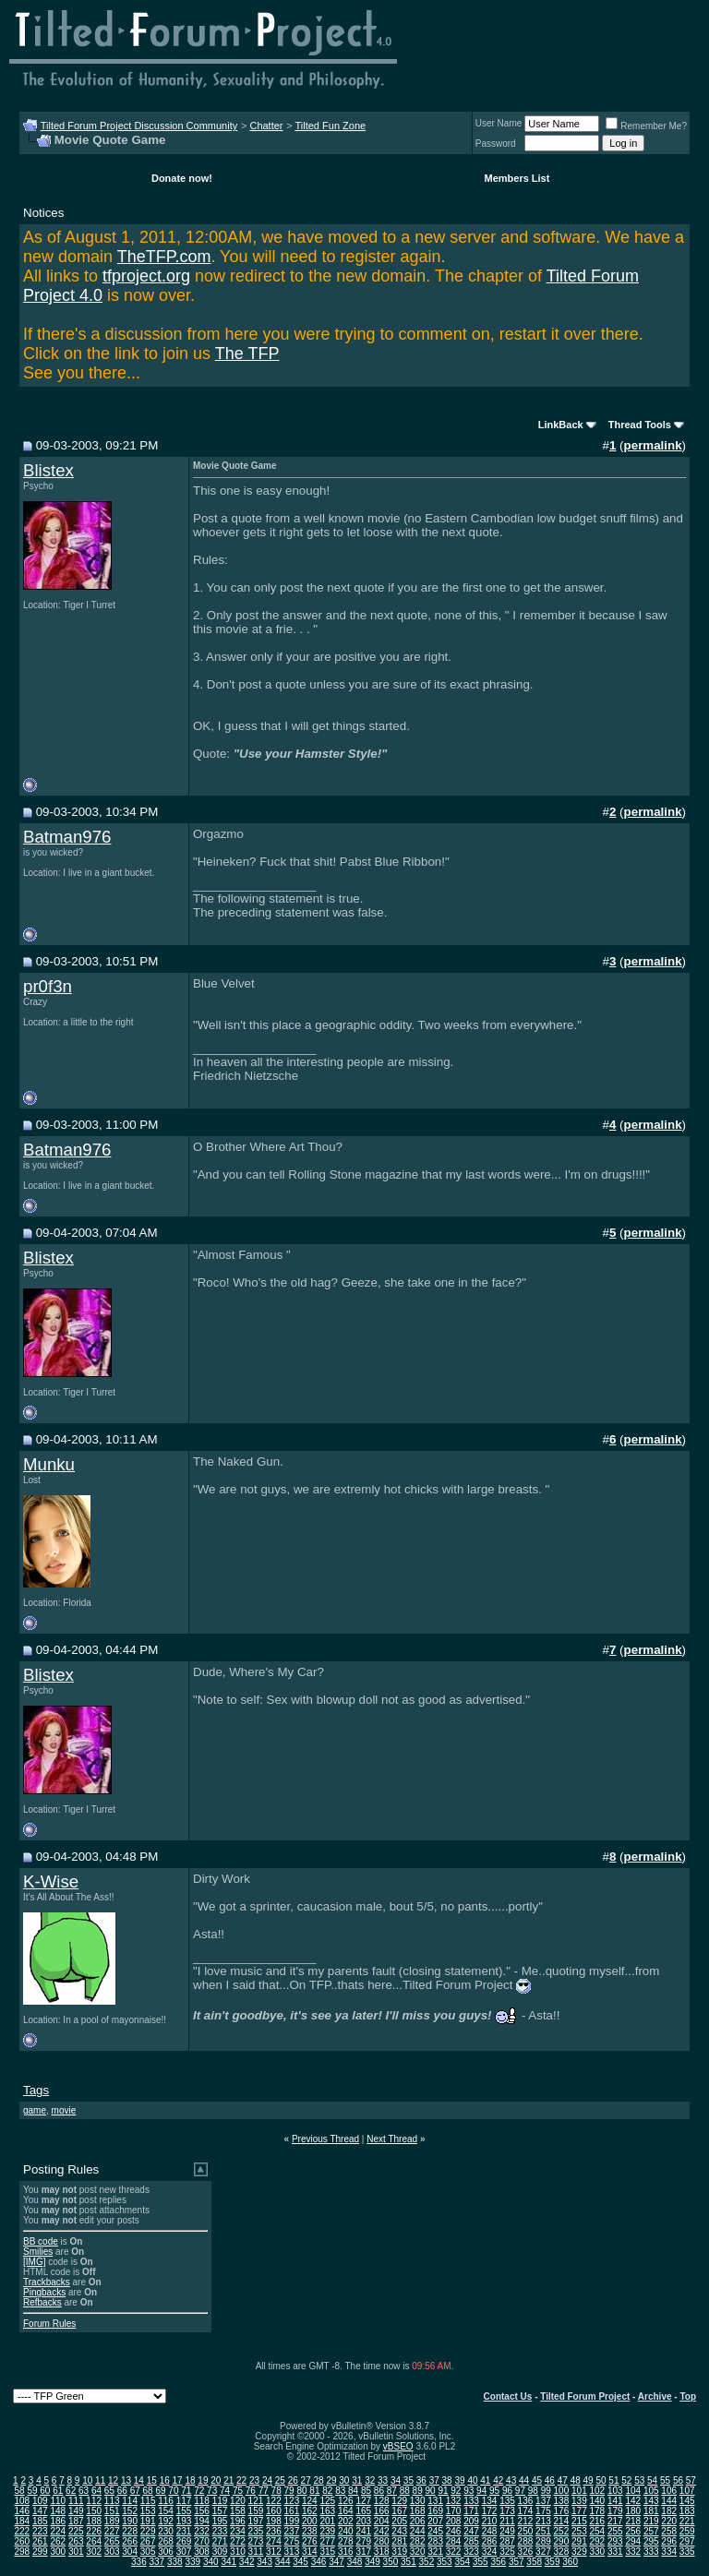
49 (588, 2480)
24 (267, 2480)
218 (633, 2521)
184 (22, 2521)
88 (405, 2491)
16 (165, 2480)
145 (687, 2501)
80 (301, 2491)
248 (490, 2531)
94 (481, 2491)
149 (76, 2511)
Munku (49, 1464)
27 (306, 2480)
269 (184, 2541)
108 (22, 2501)
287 (507, 2541)
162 (310, 2511)
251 (543, 2531)
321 (435, 2551)
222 (22, 2531)
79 (289, 2491)
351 (408, 2562)
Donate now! (181, 178)
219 (651, 2521)
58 (19, 2491)
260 (22, 2541)
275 (292, 2541)
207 (435, 2521)
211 (507, 2521)
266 (130, 2541)
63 (83, 2491)
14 (139, 2480)
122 (274, 2501)
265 (112, 2541)
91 (443, 2491)
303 (112, 2551)
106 (669, 2491)
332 (633, 2551)
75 (238, 2491)
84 (353, 2491)
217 (615, 2521)
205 (399, 2521)
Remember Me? (646, 126)
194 (202, 2521)
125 (327, 2501)
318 (382, 2551)
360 (570, 2562)
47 (563, 2480)
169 (435, 2511)
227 (112, 2531)
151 (112, 2511)
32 (370, 2480)
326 (526, 2551)
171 (471, 2511)
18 (190, 2480)
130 (418, 2501)
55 (665, 2480)
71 (186, 2491)
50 (600, 2480)
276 (310, 2541)
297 (687, 2541)
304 (130, 2551)
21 (228, 2480)
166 (382, 2511)
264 (94, 2541)
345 (300, 2562)
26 (293, 2480)
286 (490, 2541)
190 (130, 2521)
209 (471, 2521)
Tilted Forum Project (585, 2396)
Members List (516, 178)
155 (184, 2511)
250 (526, 2531)
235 (256, 2531)
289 (543, 2541)
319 (399, 2551)
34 (396, 2480)
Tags (36, 2090)
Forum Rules (49, 2323)
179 (615, 2511)
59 (32, 2491)
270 (202, 2541)
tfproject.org (146, 276)
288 (526, 2541)
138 (562, 2501)
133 (471, 2501)
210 (490, 2521)
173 (507, 2511)
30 (344, 2480)
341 (228, 2562)
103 (615, 2491)
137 (543, 2501)
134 (490, 2501)
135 (507, 2501)
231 (184, 2531)
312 (274, 2551)
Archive (655, 2396)
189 (112, 2521)
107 (687, 2491)
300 (58, 2551)
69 (160, 2491)
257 (651, 2531)
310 (238, 2551)
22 (241, 2480)
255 (615, 2531)
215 (579, 2521)
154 (166, 2511)
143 (651, 2501)
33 (383, 2480)
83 (340, 2491)
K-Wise (50, 1881)
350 (391, 2562)
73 (212, 2491)
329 (579, 2551)
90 (430, 2491)
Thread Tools (639, 424)
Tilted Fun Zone (331, 125)
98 (533, 2491)
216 (597, 2521)
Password (495, 143)
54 (652, 2480)
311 (256, 2551)
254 (597, 2531)
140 (597, 2501)
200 (310, 2521)
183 (687, 2511)
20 (215, 2480)
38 (447, 2480)
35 (408, 2480)
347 (336, 2562)
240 (346, 2531)
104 (633, 2491)
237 (292, 2531)
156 (202, 2511)
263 (76, 2541)
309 (220, 2551)
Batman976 (67, 836)
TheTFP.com (164, 256)
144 (669, 2501)
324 (490, 2551)
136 (526, 2501)
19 (203, 2480)
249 (507, 2531)
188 (94, 2521)
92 (456, 2491)
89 (418, 2491)
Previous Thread (325, 2139)
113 (112, 2501)
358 (534, 2562)
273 (256, 2541)
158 (238, 2511)
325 (507, 2551)
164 (346, 2511)
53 (639, 2480)
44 (524, 2480)
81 (314, 2491)
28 (319, 2480)
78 (276, 2491)
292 (597, 2541)
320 (418, 2551)
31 (357, 2480)
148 (58, 2511)
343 (264, 2562)
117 (184, 2501)
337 (157, 2562)
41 (485, 2480)
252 (562, 2531)
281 (399, 2541)
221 (687, 2521)
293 (615, 2541)
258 (669, 2531)
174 (526, 2511)
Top (687, 2396)
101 (579, 2491)
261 (40, 2541)
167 (399, 2511)
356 (498, 2562)
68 (148, 2491)
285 (471, 2541)
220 (669, 2521)
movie (64, 2110)
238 (310, 2531)
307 (184, 2551)
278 (346, 2541)
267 (148, 2541)
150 (94, 2511)
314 (310, 2551)
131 (435, 2501)
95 (494, 2491)
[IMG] (34, 2262)
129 (399, 2501)
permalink (653, 445)
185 (40, 2521)
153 (148, 2511)
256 (633, 2531)
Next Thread (392, 2139)
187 (76, 2521)
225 (76, 2531)
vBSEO (398, 2446)
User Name (499, 123)
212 (526, 2521)
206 (418, 2521)
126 (346, 2501)
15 (152, 2480)
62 (71, 2491)
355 (480, 2562)
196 (238, 2521)
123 (292, 2501)
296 (669, 2541)
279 (363, 2541)
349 (372, 2562)
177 (579, 2511)
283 (435, 2541)
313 (292, 2551)
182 (669, 2511)
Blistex (48, 470)
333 (651, 2551)
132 (454, 2501)
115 (148, 2501)
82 (327, 2491)
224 (58, 2531)
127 (363, 2501)
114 (130, 2501)
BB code (40, 2241)
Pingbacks (44, 2292)
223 (40, 2531)
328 (562, 2551)
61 (58, 2491)
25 (280, 2480)
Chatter (265, 125)
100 (562, 2491)
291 (579, 2541)
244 (418, 2531)
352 (427, 2562)
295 (651, 2541)
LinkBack (560, 424)
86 (379, 2491)
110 (58, 2501)
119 (220, 2501)
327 (543, 2551)
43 (511, 2480)
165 (363, 2511)
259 (687, 2531)
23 (254, 2480)
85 (366, 2491)
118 (202, 2501)
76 (251, 2491)
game (34, 2110)
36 (421, 2480)
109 (40, 2501)
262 (58, 2541)
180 (633, 2511)
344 (283, 2562)
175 (543, 2511)
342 (247, 2562)
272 (238, 2541)
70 (173, 2491)
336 (139, 2562)
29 (331, 2480)
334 (669, 2551)
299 (40, 2551)
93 (468, 2491)
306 (166, 2551)
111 (76, 2501)
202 (346, 2521)
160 (274, 2511)
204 (382, 2521)
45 (537, 2480)
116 (166, 2501)
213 (543, 2521)
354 (462, 2562)
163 (327, 2511)
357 (516, 2562)
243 (399, 2531)
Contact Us (508, 2396)
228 (130, 2531)
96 (507, 2491)
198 (274, 2521)
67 (135, 2491)
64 (96, 2491)
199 (292, 2521)
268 (166, 2541)
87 (392, 2491)
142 (633, 2501)
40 (472, 2480)
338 (175, 2562)
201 (327, 2521)
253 (579, 2531)
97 (520, 2491)
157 (220, 2511)
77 (263, 2491)
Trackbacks (46, 2282)
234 (238, 2531)
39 (459, 2480)
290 (562, 2541)
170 (454, 2511)
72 (199, 2491)
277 (327, 2541)
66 (122, 2491)
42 (498, 2480)
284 (454, 2541)
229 (148, 2531)
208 (454, 2521)
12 (113, 2480)
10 (87, 2480)
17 (178, 2480)
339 (192, 2562)
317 (363, 2551)
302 (94, 2551)
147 (40, 2511)
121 (256, 2501)
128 (382, 2501)
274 (274, 2541)
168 (418, 2511)
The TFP (247, 353)
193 (184, 2521)
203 (363, 2521)
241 (363, 2531)
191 (148, 2521)
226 (94, 2531)
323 (471, 2551)
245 (435, 2531)
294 (633, 2541)
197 (256, 2521)
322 (454, 2551)
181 (651, 2511)
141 (615, 2501)
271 (220, 2541)
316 (346, 2551)
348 (355, 2562)
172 (490, 2511)
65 (109, 2491)
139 (579, 2501)
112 (94, 2501)
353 (444, 2562)
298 (22, 2551)
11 (100, 2480)
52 (626, 2480)
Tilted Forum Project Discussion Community (139, 125)
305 (148, 2551)
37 (434, 2480)
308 (202, 2551)
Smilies (38, 2252)
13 (126, 2480)
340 (211, 2562)
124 (310, 2501)
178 (597, 2511)
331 (615, 2551)
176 (562, 2511)
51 (613, 2480)
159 (256, 2511)
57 (691, 2480)
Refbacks (42, 2302)
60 (45, 2491)
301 (76, 2551)
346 (319, 2562)
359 (552, 2562)
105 (651, 2491)
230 (166, 2531)
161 (292, 2511)
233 (220, 2531)
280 (382, 2541)
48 (576, 2480)
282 (418, 2541)
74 (225, 2491)
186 (58, 2521)
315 (327, 2551)
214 (562, 2521)
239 (327, 2531)
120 (238, 2501)
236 (274, 2531)
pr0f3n (47, 986)
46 (550, 2480)
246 (454, 2531)
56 (678, 2480)
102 (597, 2491)
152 (130, 2511)
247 (471, 2531)
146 (22, 2511)
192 (166, 2521)
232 (202, 2531)
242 (382, 2531)
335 (687, 2551)
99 (546, 2491)
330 (597, 2551)
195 (220, 2521)
